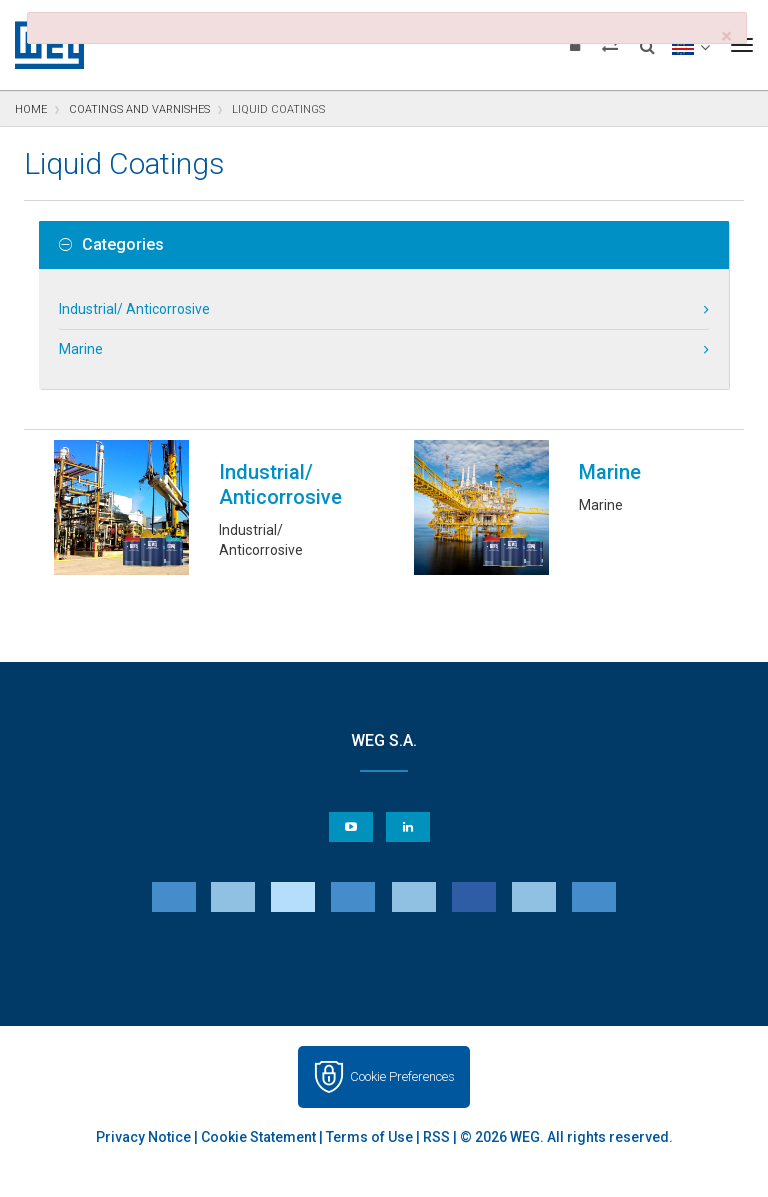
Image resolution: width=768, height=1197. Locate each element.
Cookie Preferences (402, 1014)
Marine (81, 349)
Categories (111, 245)
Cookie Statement (258, 1075)
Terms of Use (369, 1075)
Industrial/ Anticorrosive (134, 309)
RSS (436, 1075)
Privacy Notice (143, 1075)
